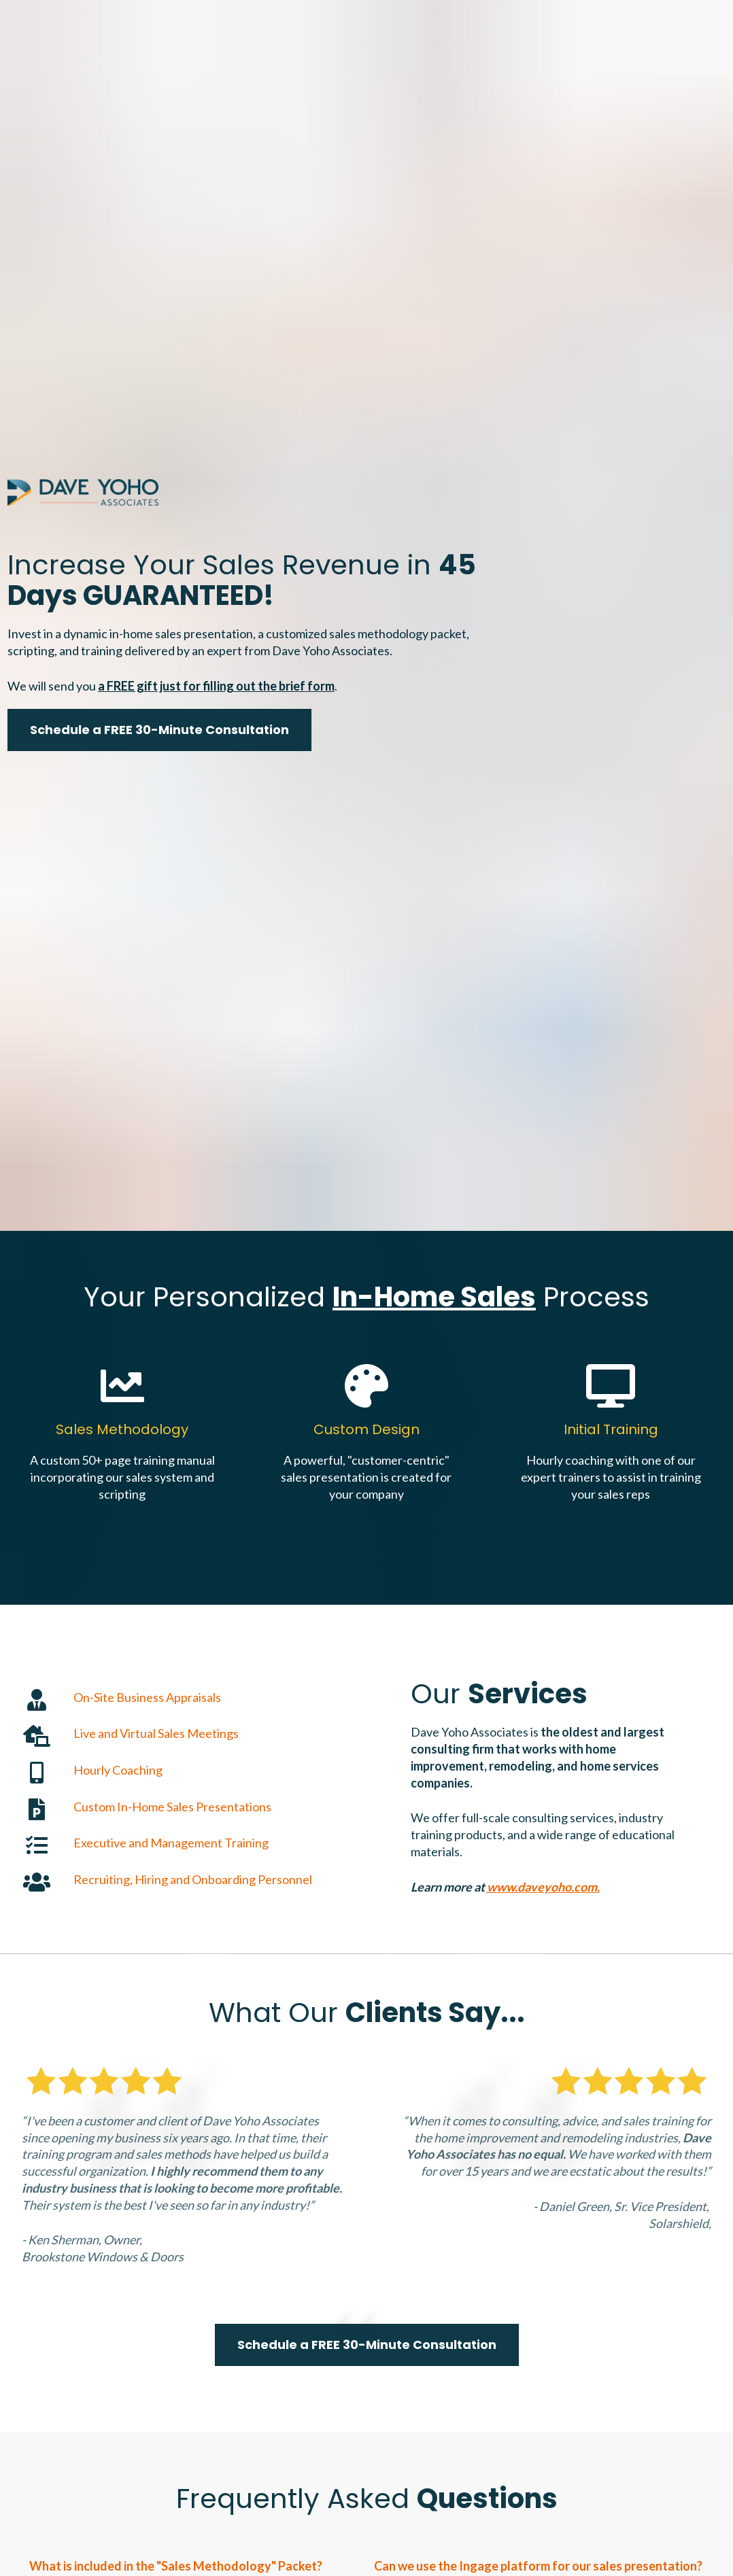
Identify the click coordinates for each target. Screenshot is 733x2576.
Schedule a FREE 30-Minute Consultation (159, 573)
